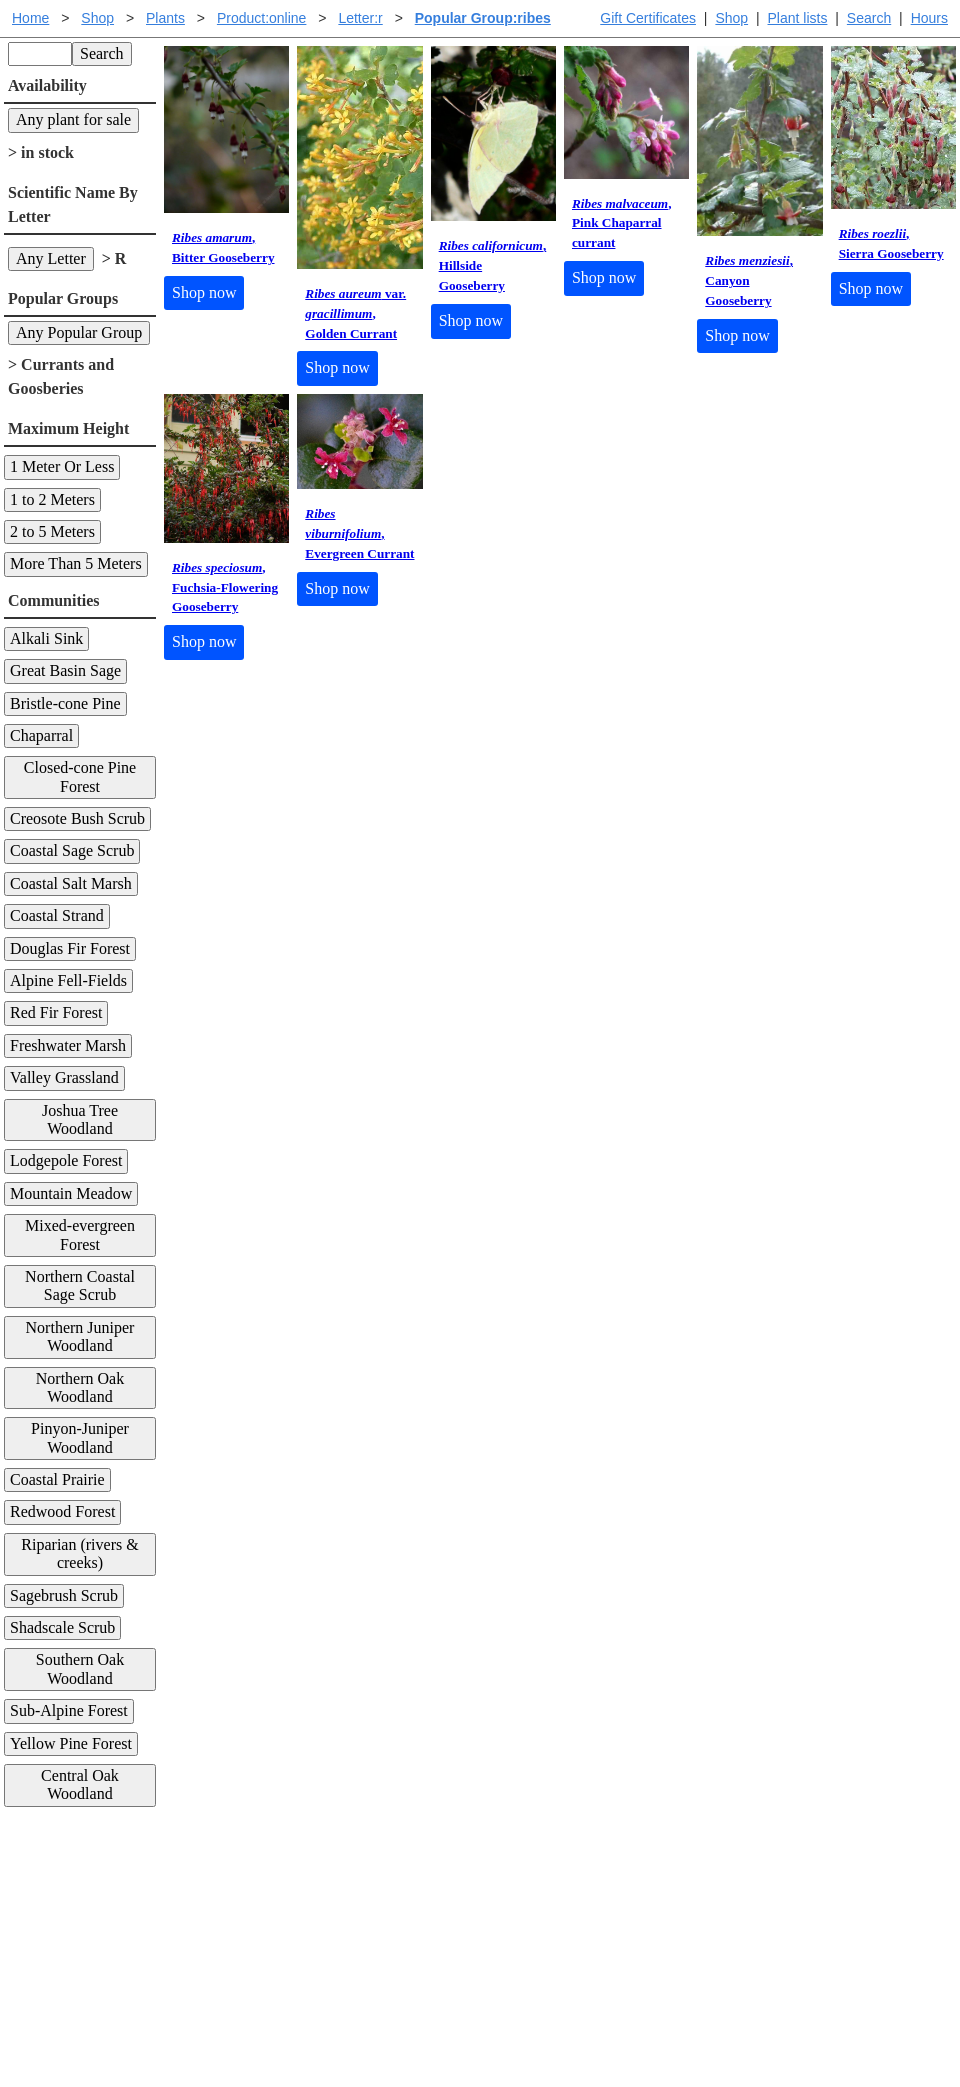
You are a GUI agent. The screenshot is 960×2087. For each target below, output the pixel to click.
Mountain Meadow (71, 1193)
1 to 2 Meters (52, 499)
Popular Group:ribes (483, 18)
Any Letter (51, 258)
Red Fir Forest (56, 1012)
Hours (929, 18)
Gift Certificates (648, 18)
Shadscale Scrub (62, 1627)
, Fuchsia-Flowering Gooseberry (225, 587)
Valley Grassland (64, 1077)
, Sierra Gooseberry (891, 243)
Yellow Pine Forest (71, 1743)
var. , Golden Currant (355, 313)
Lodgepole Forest (66, 1160)
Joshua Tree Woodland (80, 1119)
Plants (165, 18)
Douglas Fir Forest (70, 948)
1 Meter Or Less (62, 466)
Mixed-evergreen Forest (80, 1234)
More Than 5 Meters (76, 563)
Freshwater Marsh (68, 1045)
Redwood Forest (62, 1511)
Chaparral (41, 735)
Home (30, 18)
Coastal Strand (57, 915)
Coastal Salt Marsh (71, 883)
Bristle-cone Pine (65, 703)
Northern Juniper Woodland (80, 1336)
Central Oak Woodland (80, 1784)
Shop (731, 18)
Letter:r (360, 18)
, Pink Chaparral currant (622, 223)
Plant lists (798, 18)
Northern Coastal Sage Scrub (80, 1285)
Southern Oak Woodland (80, 1668)
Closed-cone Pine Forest (80, 776)
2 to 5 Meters (52, 531)
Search (869, 18)
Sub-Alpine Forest (69, 1710)
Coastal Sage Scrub (72, 850)
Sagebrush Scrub (64, 1595)
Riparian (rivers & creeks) (79, 1553)
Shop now (204, 292)
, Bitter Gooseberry (223, 247)
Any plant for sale (73, 119)
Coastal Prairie (57, 1479)
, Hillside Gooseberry (493, 265)
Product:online (262, 18)
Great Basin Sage (65, 670)
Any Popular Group (79, 332)
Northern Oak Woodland (80, 1387)
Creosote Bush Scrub (77, 818)
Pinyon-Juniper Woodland (80, 1437)
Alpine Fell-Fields (68, 980)
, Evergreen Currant (359, 533)
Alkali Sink (46, 638)
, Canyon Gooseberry (749, 280)
